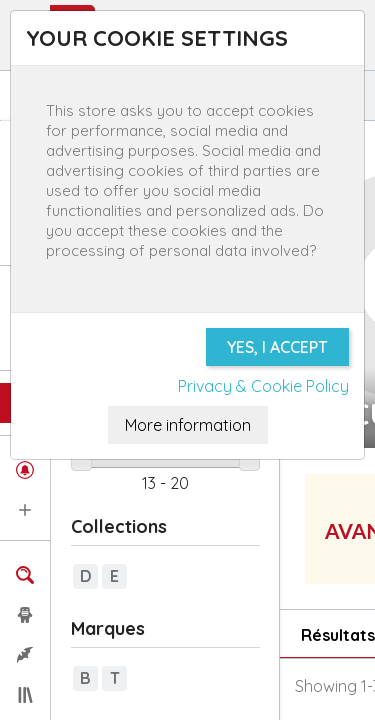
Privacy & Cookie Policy (263, 386)
